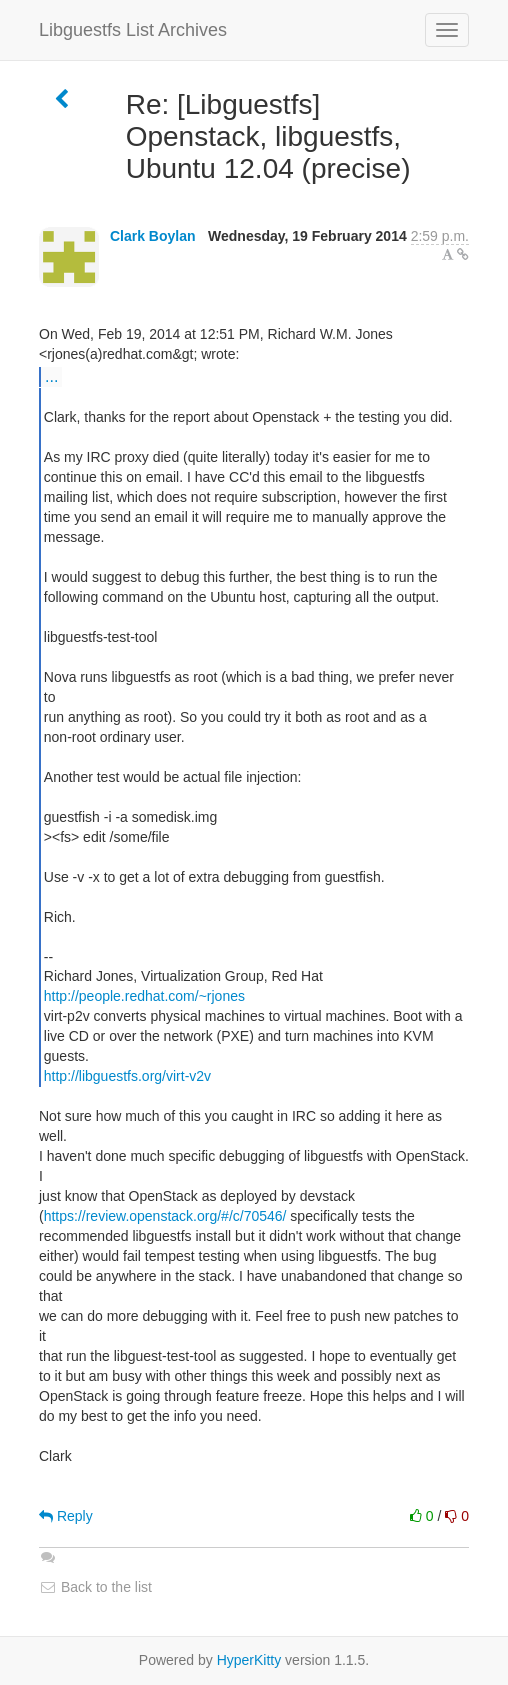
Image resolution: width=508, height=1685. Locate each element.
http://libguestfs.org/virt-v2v (127, 1076)
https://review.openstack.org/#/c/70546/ (165, 1216)
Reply (66, 1516)
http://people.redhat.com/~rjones (144, 996)
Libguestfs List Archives (133, 30)
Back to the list (95, 1587)
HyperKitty (249, 1660)
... (51, 376)
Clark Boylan (153, 236)
